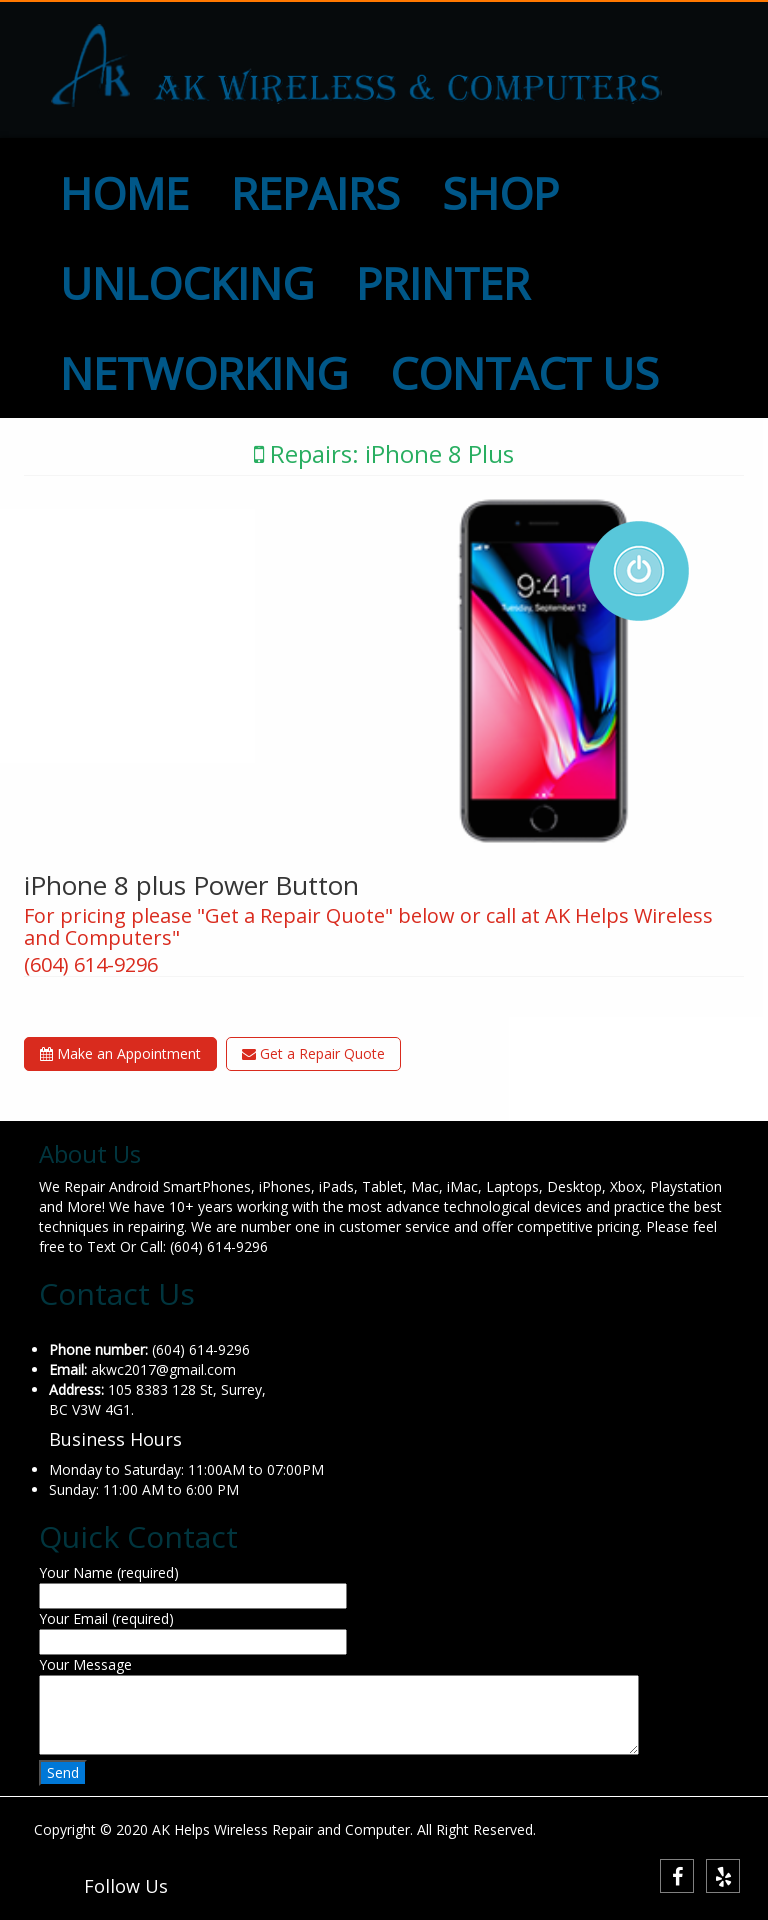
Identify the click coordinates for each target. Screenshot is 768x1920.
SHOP (500, 193)
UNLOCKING (187, 283)
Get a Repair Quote (313, 1053)
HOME (124, 193)
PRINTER (443, 283)
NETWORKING (204, 373)
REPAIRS (315, 193)
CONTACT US (524, 373)
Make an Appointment (120, 1053)
